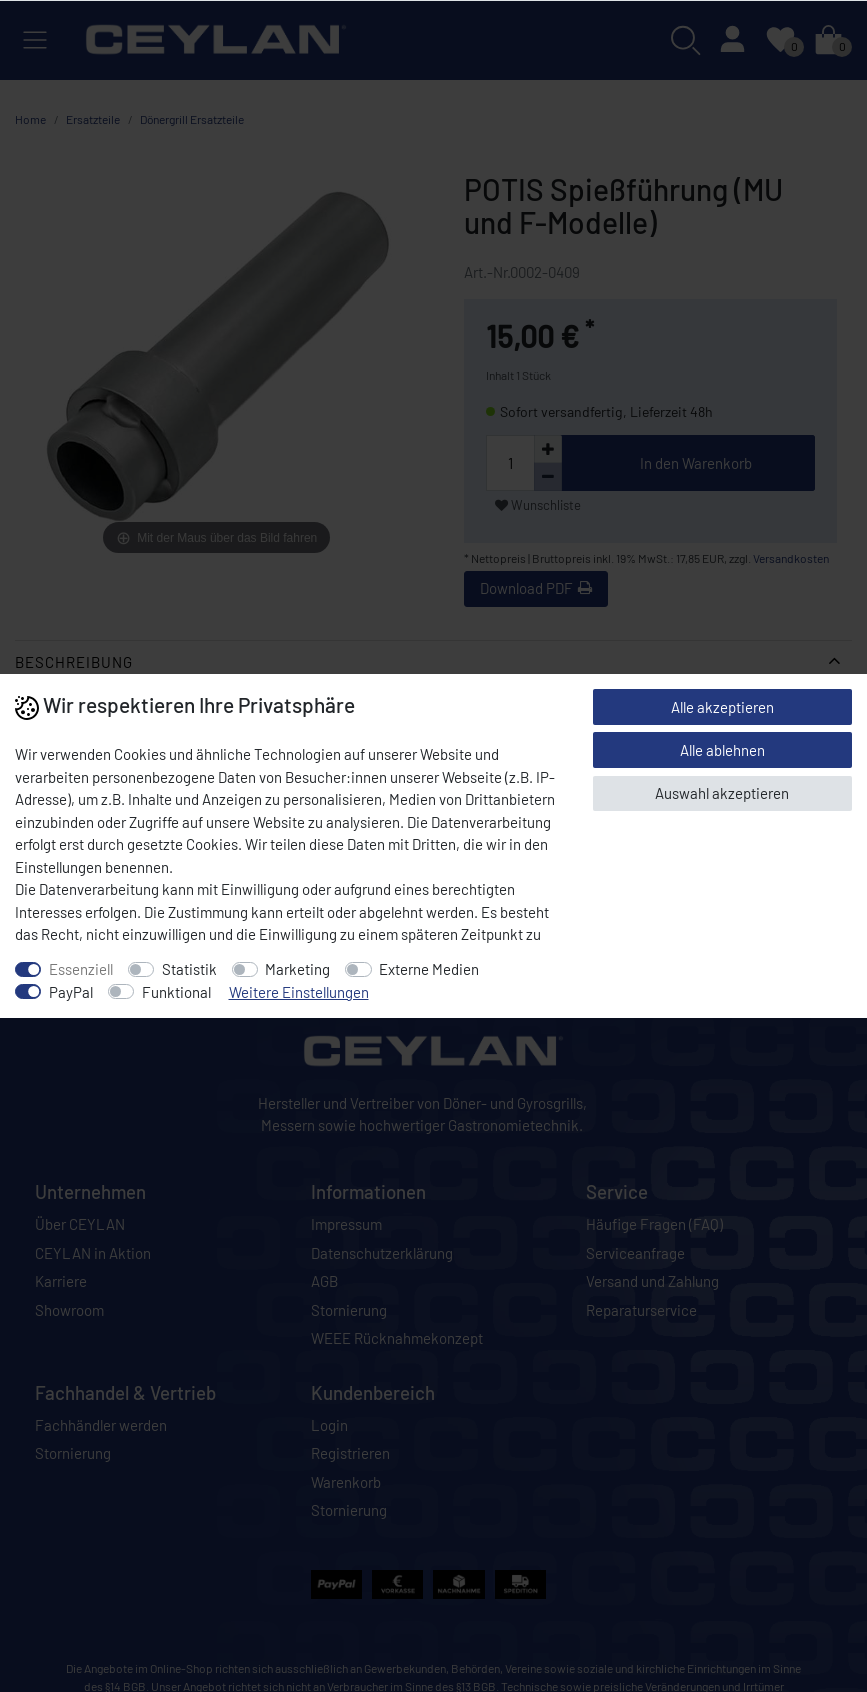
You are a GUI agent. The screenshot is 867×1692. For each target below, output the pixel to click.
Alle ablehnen (722, 750)
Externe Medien (429, 969)
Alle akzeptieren (722, 707)
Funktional (176, 992)
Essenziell (81, 969)
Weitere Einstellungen (299, 992)
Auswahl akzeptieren (722, 793)
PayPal (71, 992)
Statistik (189, 969)
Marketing (297, 969)
